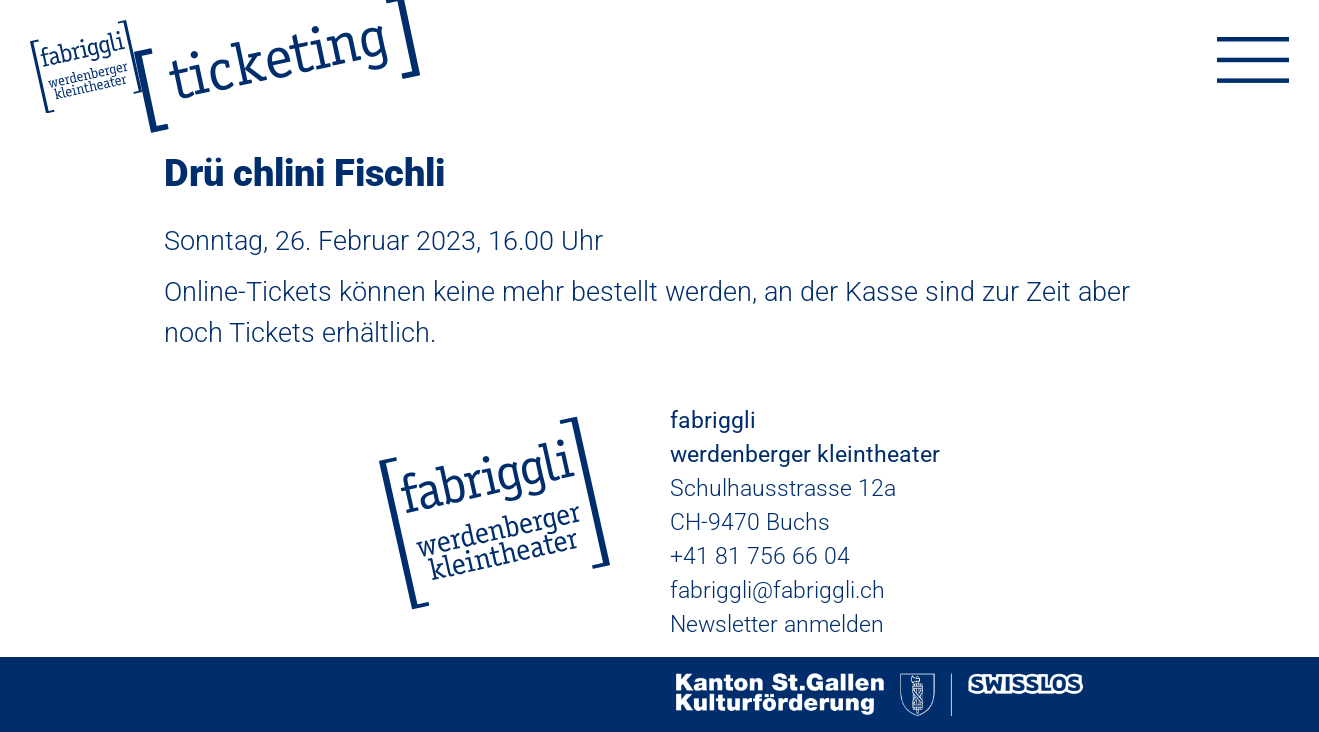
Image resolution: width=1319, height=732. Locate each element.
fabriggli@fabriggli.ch (777, 590)
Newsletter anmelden (777, 624)
